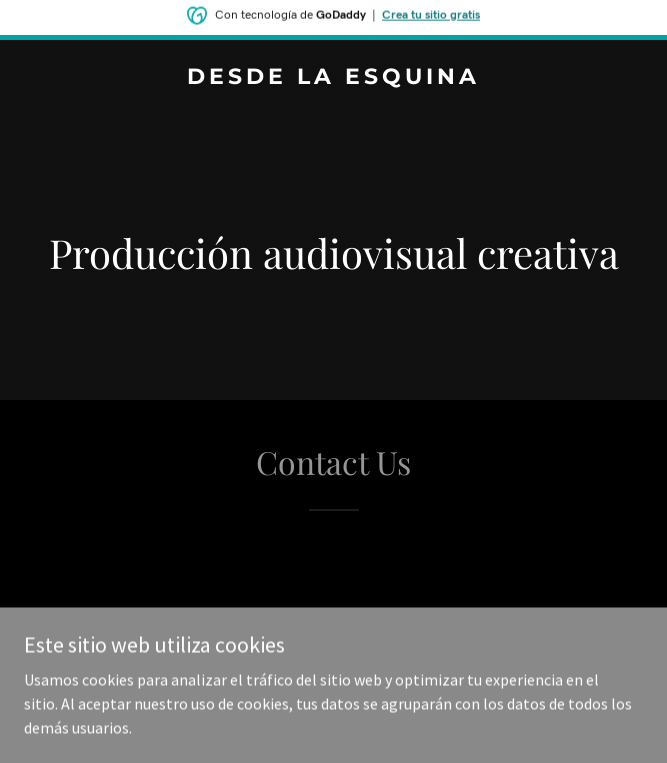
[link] (333, 78)
